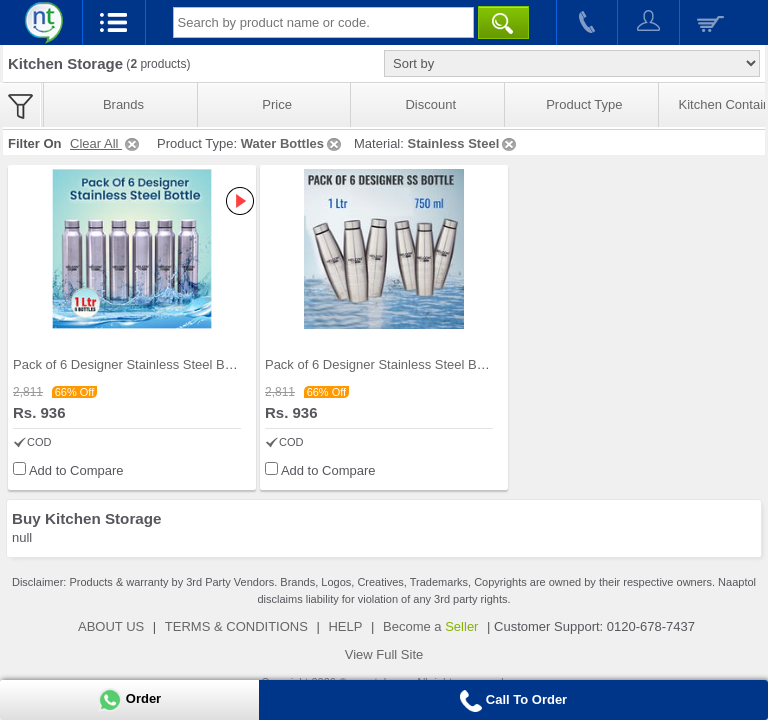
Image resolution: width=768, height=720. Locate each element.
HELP (345, 626)
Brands (123, 104)
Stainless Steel (463, 143)
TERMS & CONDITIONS (236, 626)
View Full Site (384, 654)
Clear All (106, 143)
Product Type (584, 104)
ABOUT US (111, 626)
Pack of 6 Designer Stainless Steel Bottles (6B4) (152, 364)
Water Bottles (292, 143)
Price (277, 104)
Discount (430, 104)
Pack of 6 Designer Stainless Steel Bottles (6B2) (404, 364)
